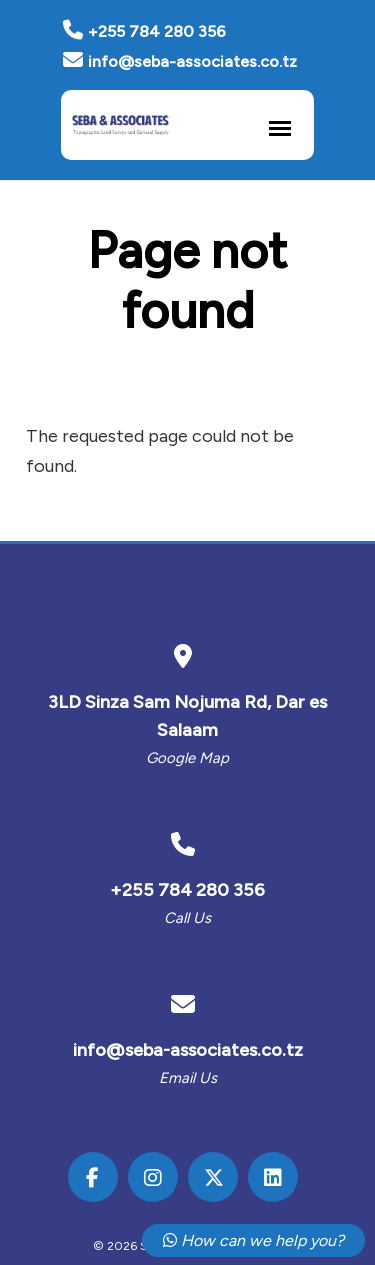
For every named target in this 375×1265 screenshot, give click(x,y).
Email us (188, 1078)
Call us (187, 918)
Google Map (187, 758)
